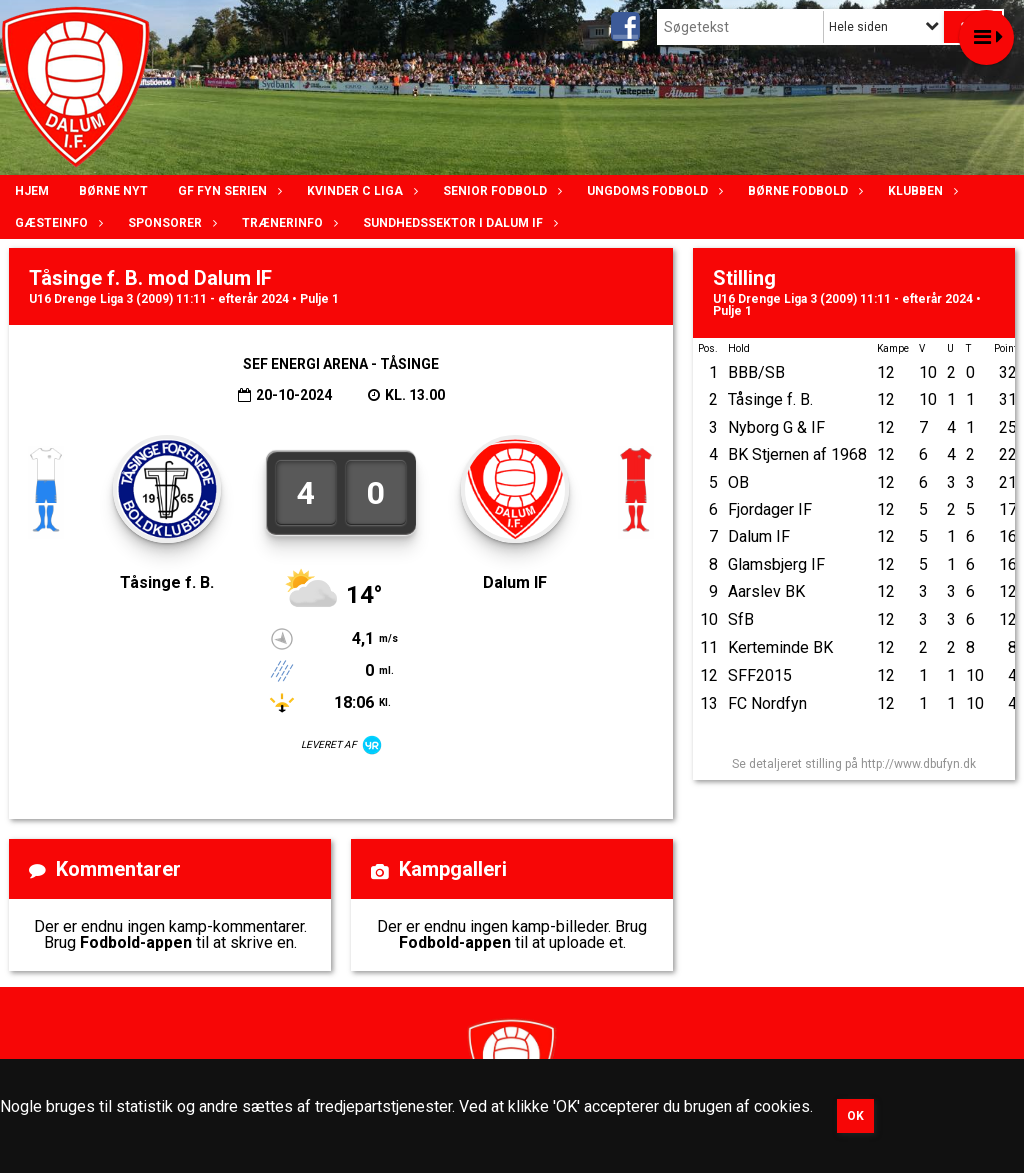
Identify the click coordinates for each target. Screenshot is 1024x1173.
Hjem (32, 191)
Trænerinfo (287, 223)
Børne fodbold (803, 191)
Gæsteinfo (56, 223)
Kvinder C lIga (360, 191)
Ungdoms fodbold (652, 191)
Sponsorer (170, 223)
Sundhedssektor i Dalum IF (458, 223)
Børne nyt (113, 191)
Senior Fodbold (500, 191)
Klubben (920, 191)
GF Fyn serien (227, 191)
